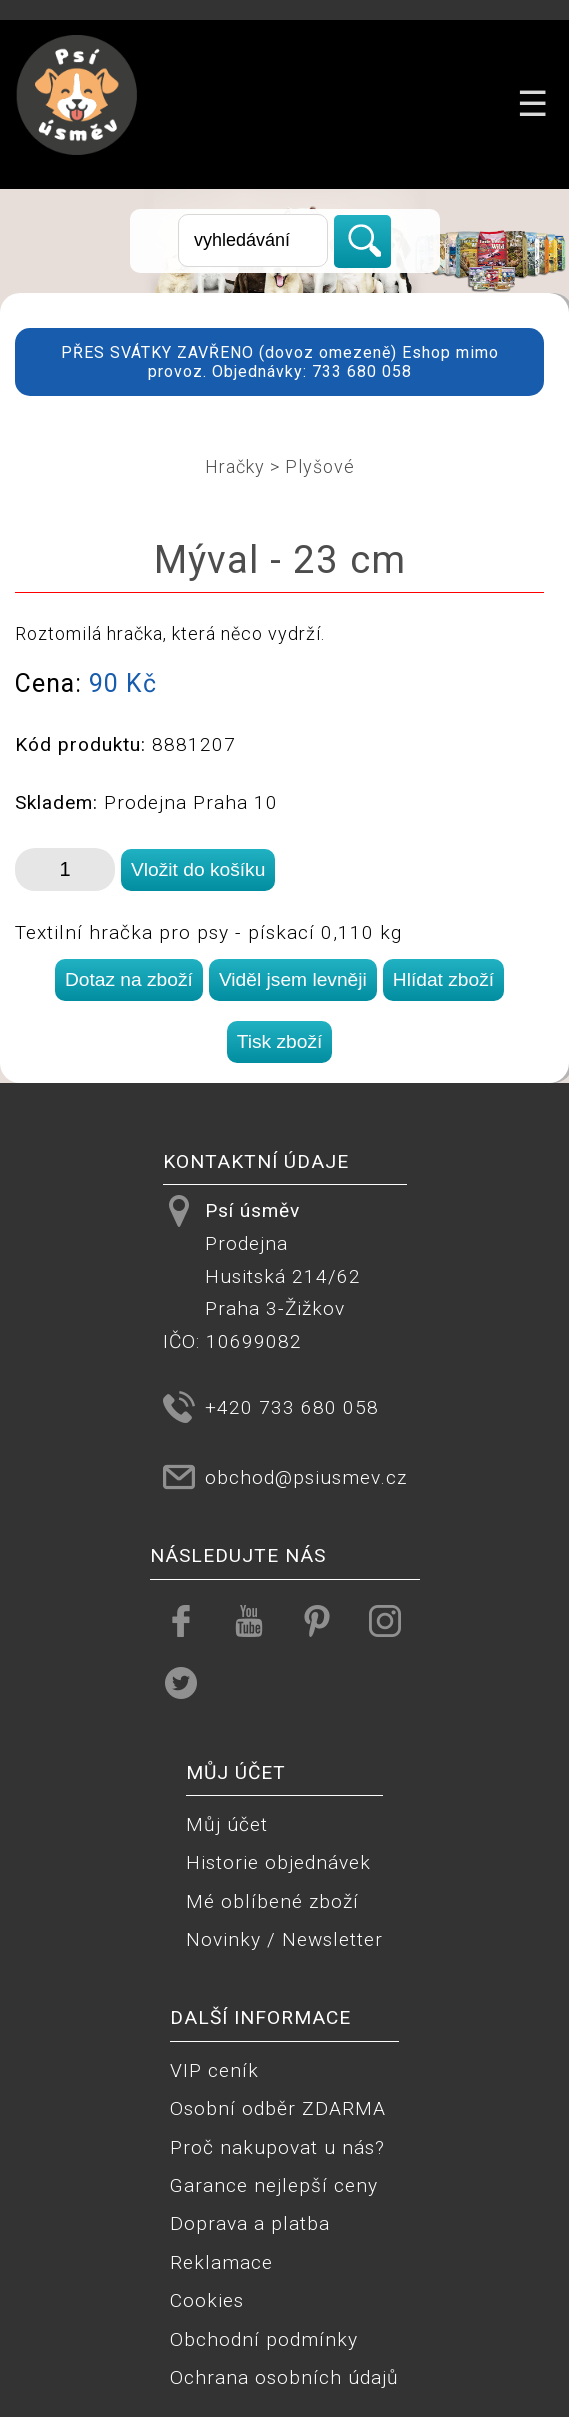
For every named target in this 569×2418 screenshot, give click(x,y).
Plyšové (320, 466)
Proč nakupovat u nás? (277, 2147)
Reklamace (221, 2262)
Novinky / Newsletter (284, 1939)
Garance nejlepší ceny (274, 2185)
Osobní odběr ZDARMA (278, 2108)
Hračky (235, 466)
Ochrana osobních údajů (284, 2377)
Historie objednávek (278, 1862)
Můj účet (227, 1824)
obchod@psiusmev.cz (306, 1477)
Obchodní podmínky (264, 2339)
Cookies (207, 2300)
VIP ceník (214, 2070)
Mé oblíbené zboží (272, 1901)
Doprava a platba (250, 2223)
